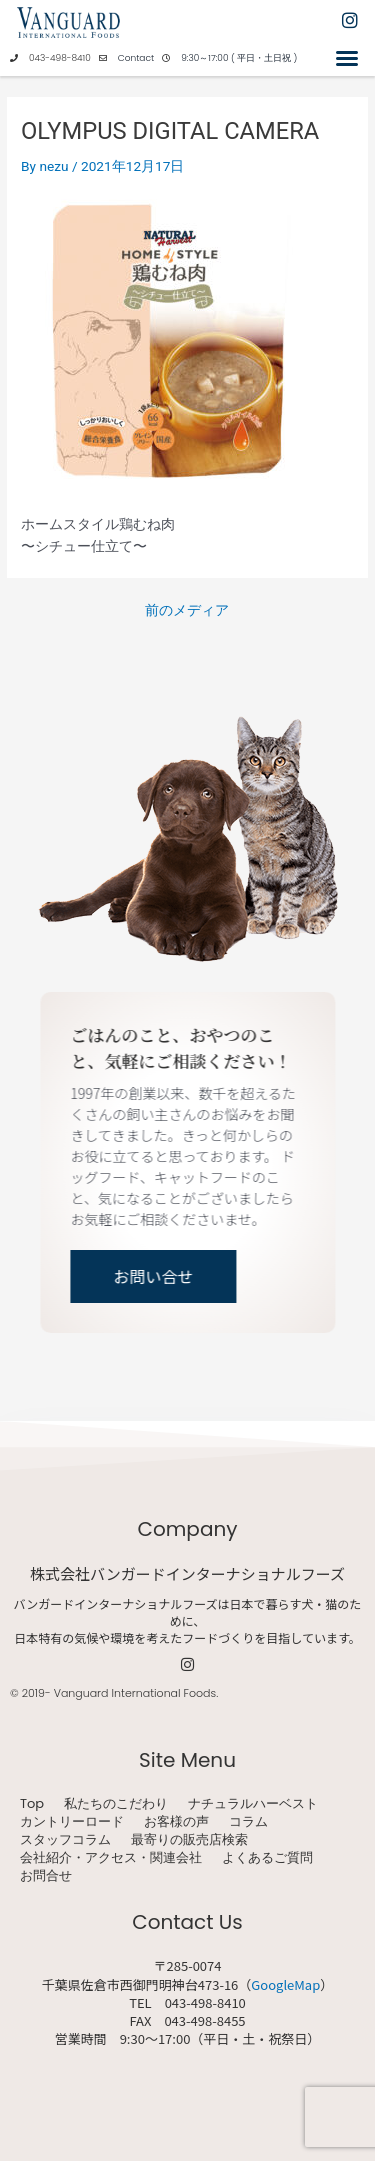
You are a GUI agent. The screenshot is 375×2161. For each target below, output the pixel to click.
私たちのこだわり (116, 1804)
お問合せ (46, 1876)
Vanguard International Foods (135, 1693)
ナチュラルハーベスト (253, 1804)
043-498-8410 (60, 58)
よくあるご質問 (267, 1858)
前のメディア (187, 611)
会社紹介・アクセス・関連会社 (111, 1858)
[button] (347, 58)
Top (32, 1804)
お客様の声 (176, 1822)
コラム (248, 1822)
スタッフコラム (65, 1840)
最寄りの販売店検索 (189, 1840)
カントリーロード (72, 1822)
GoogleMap (285, 1984)
